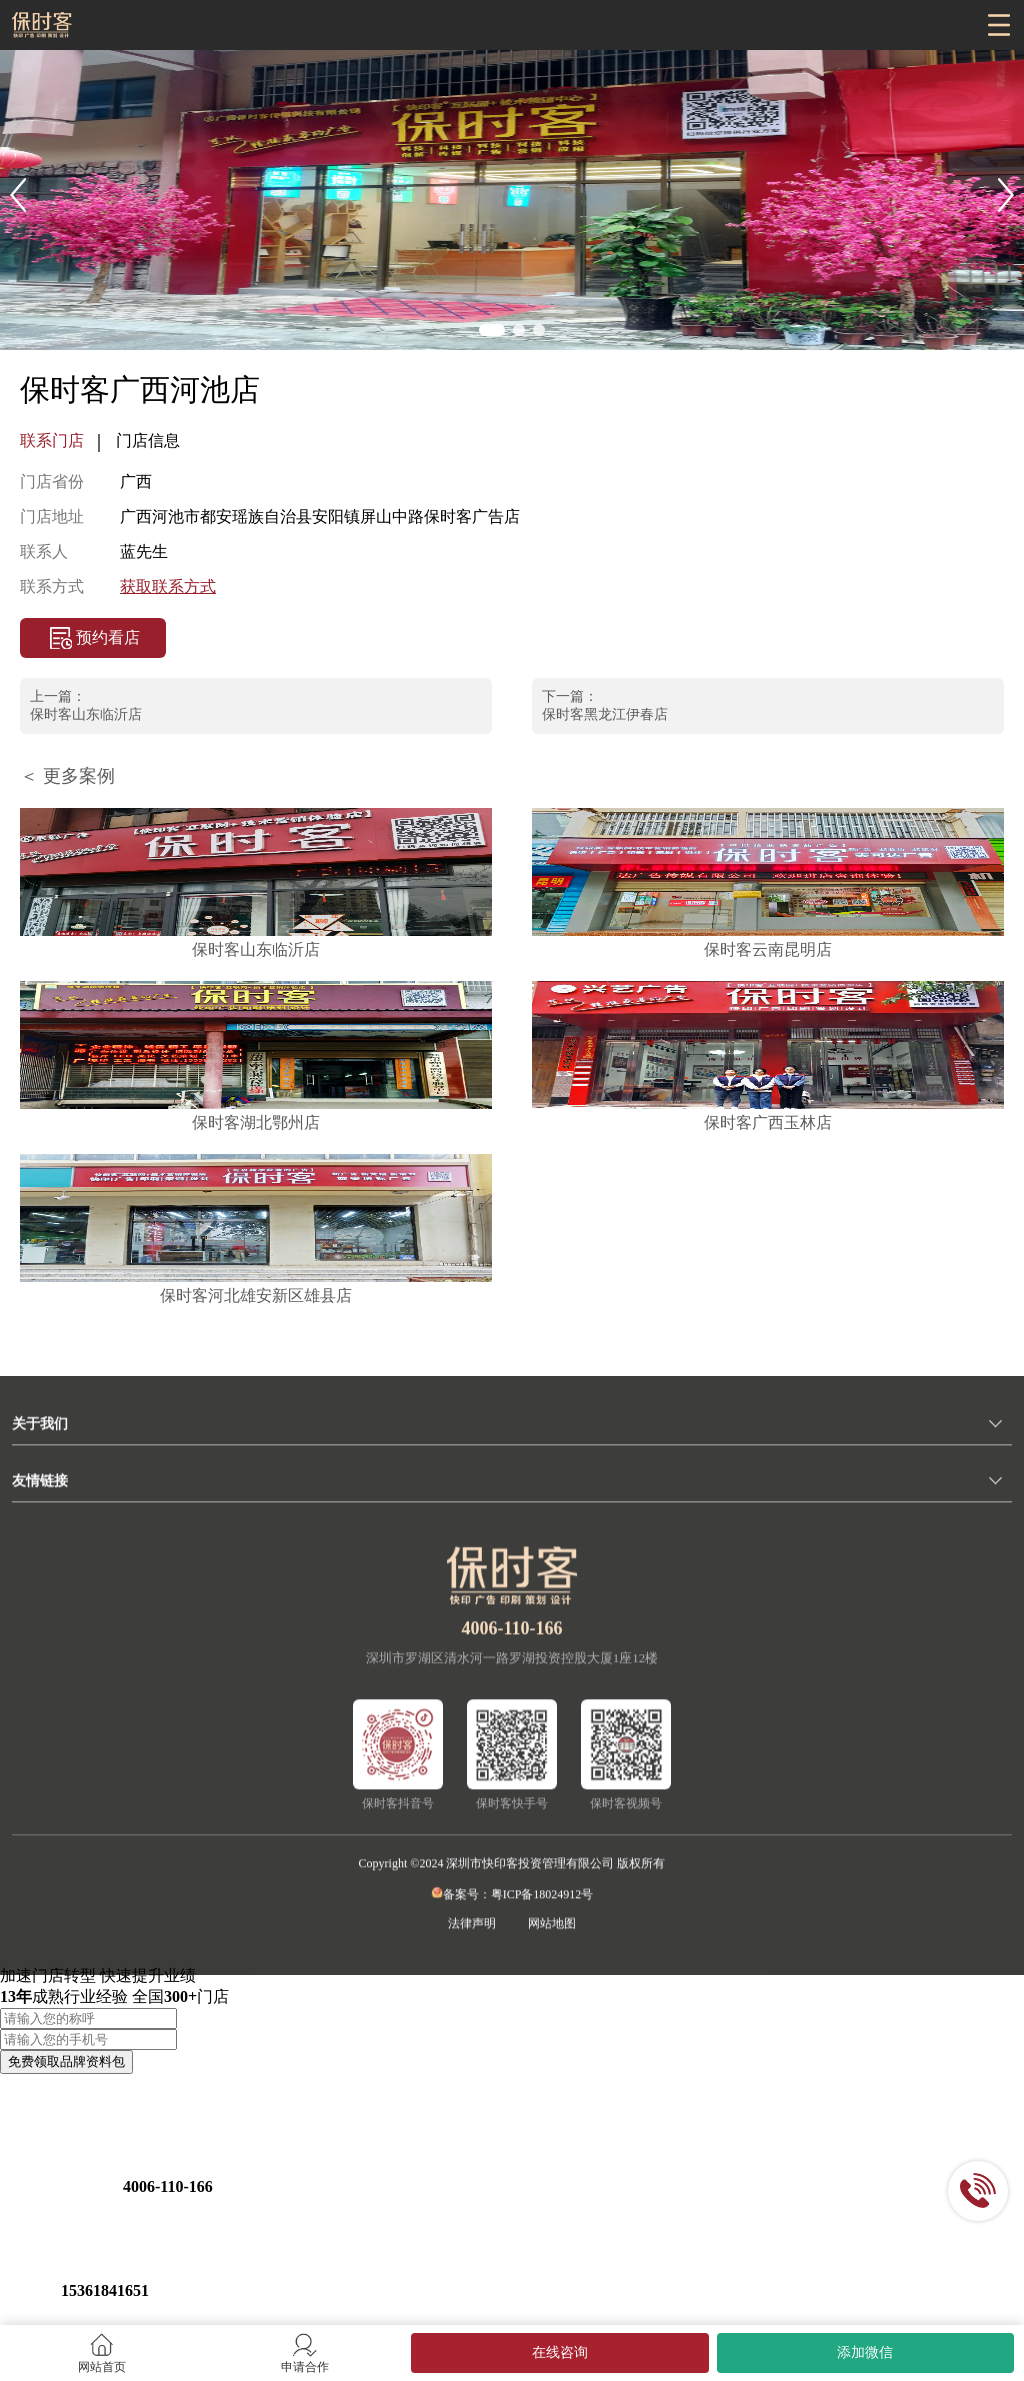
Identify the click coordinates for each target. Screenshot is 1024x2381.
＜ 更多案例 (67, 776)
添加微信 (865, 2352)
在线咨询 (560, 2352)
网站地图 (552, 1934)
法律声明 (472, 1934)
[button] (18, 195)
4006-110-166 (512, 1639)
